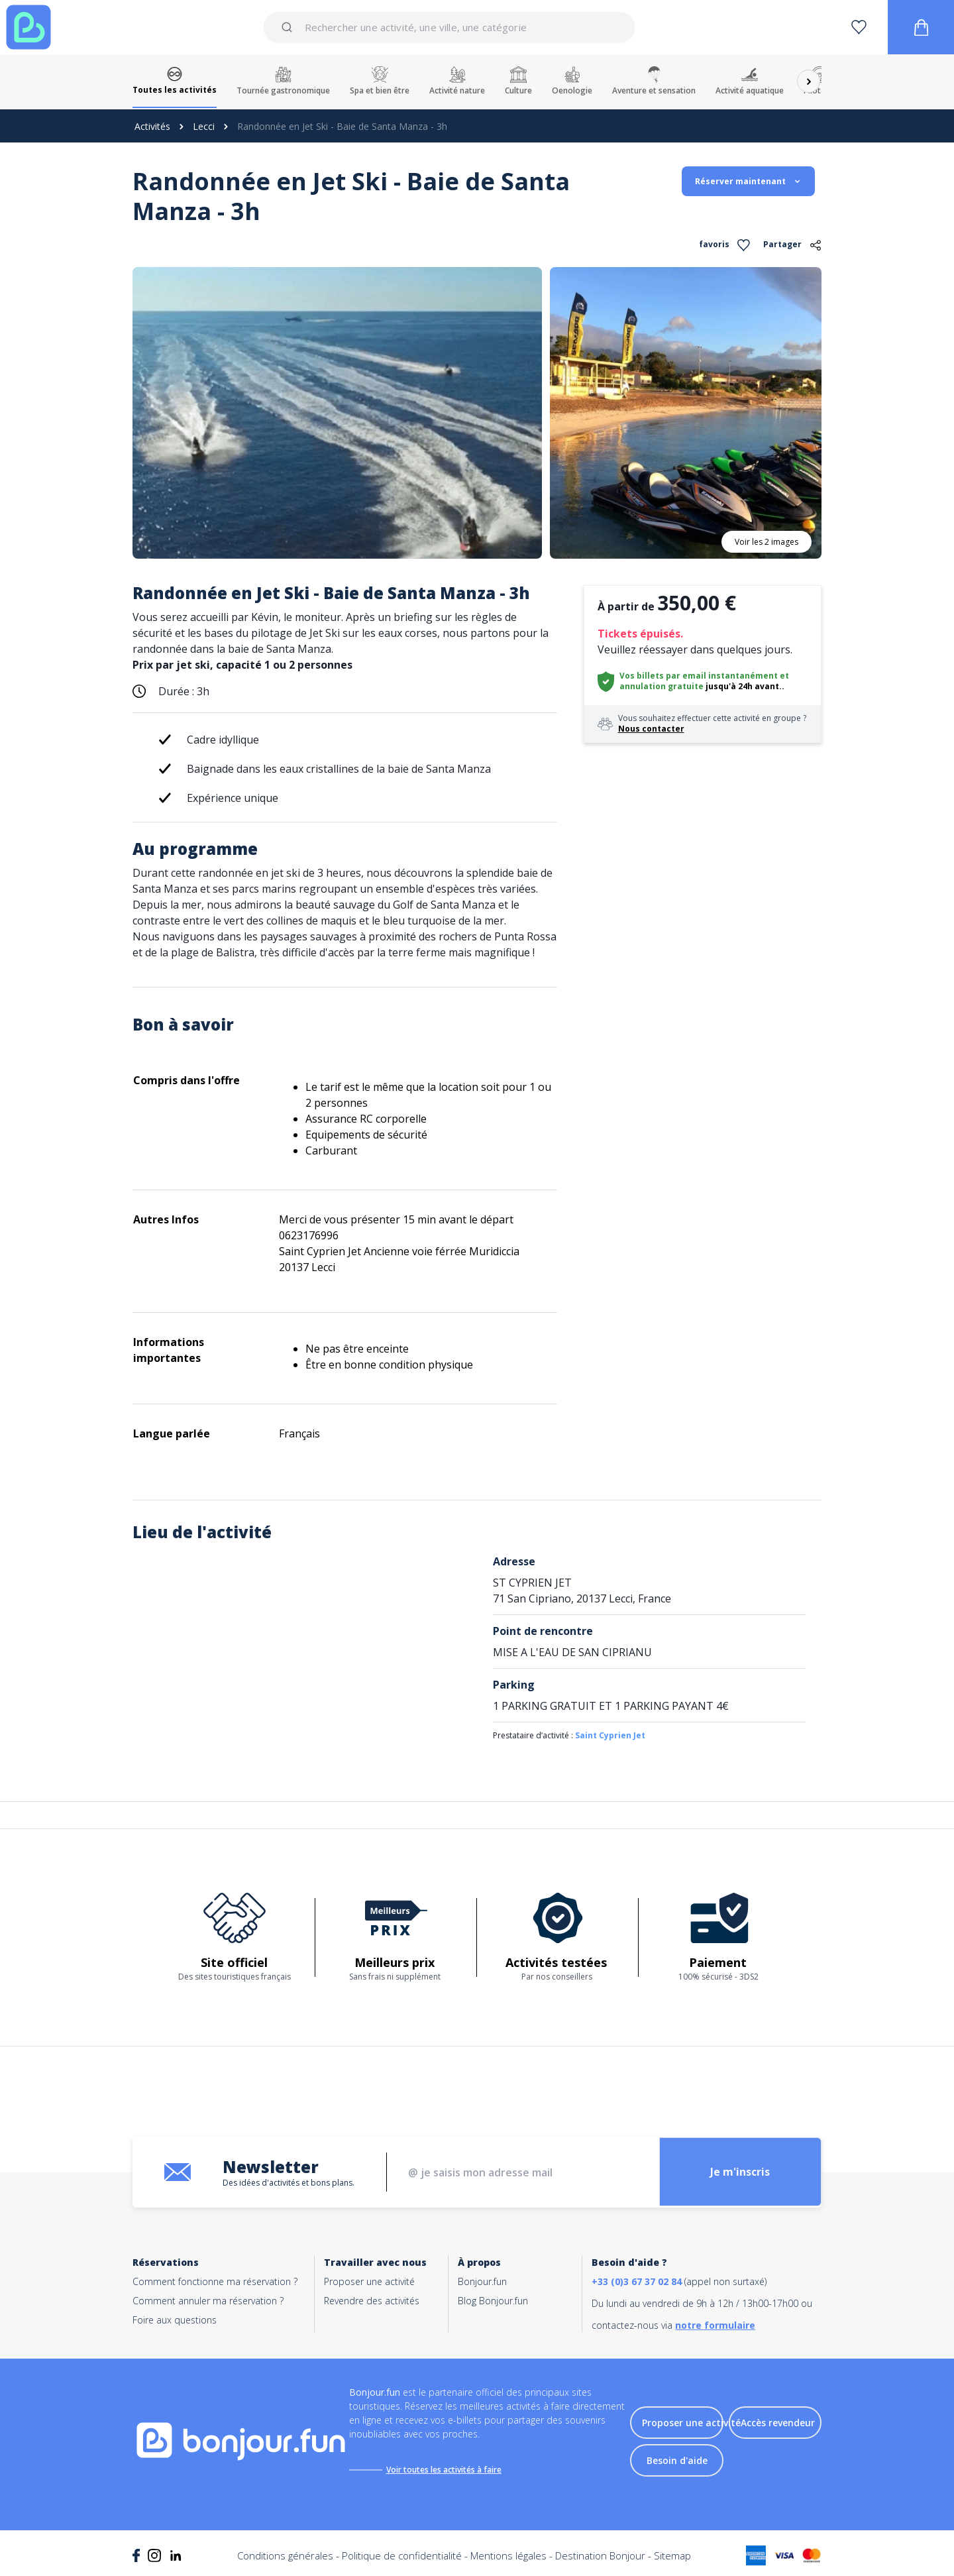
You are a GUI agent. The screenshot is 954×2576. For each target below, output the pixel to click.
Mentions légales (508, 2556)
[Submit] (289, 27)
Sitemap (672, 2556)
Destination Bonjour (600, 2556)
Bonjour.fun (482, 2281)
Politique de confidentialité (402, 2556)
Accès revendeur (778, 2423)
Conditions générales (285, 2556)
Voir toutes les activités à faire (444, 2469)
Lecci (204, 126)
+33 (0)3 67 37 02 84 (637, 2281)
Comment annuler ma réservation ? (208, 2300)
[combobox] (449, 27)
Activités (152, 126)
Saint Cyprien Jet (610, 1735)
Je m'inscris (738, 2172)
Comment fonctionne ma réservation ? (214, 2281)
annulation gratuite (661, 686)
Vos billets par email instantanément (698, 675)
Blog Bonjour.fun (493, 2300)
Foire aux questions (174, 2320)
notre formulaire (715, 2325)
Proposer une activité (369, 2281)
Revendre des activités (371, 2300)
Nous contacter (651, 728)
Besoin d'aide (677, 2461)
